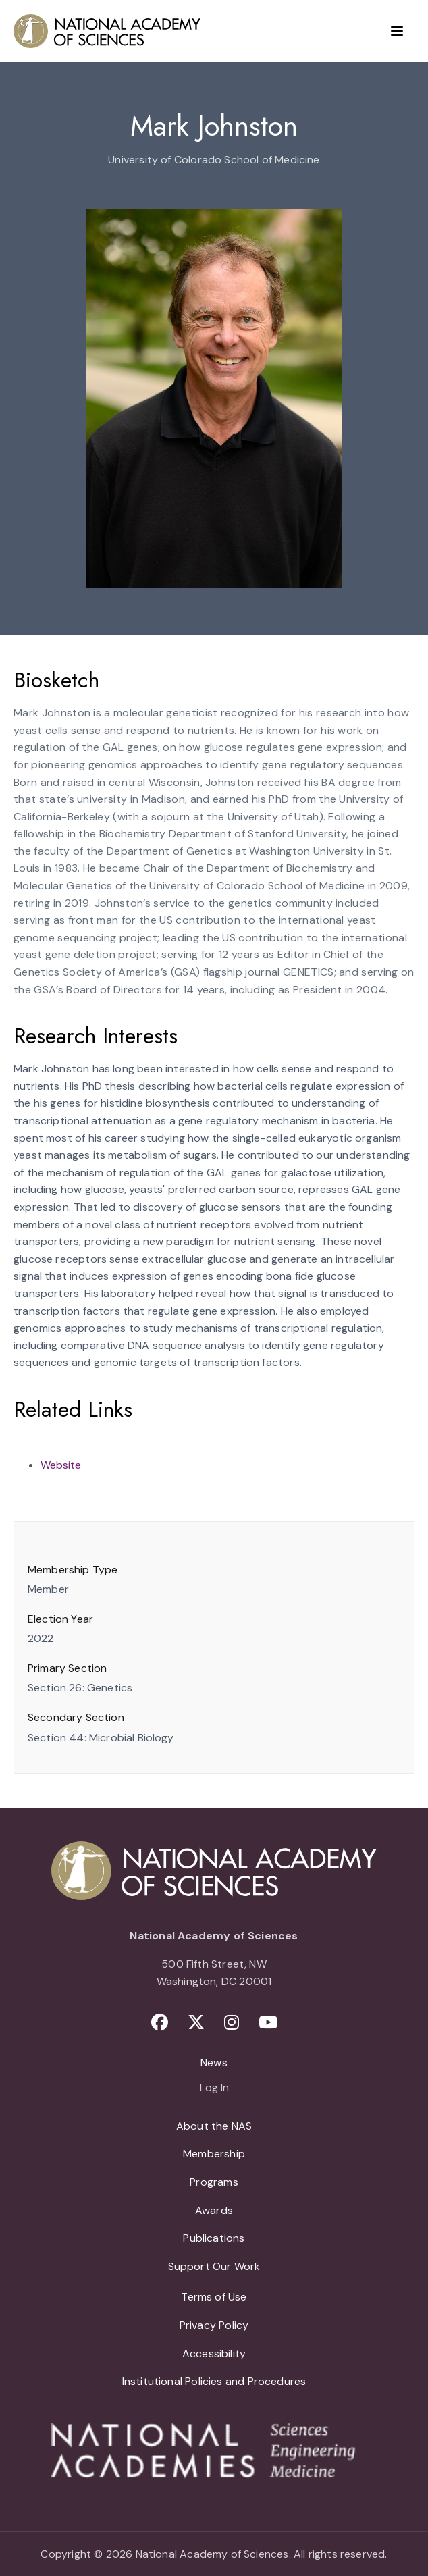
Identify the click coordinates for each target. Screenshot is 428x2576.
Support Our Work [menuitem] (214, 2266)
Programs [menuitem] (214, 2182)
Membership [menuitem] (214, 2154)
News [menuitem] (214, 2062)
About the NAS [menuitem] (214, 2126)
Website (61, 1465)
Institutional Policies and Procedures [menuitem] (214, 2381)
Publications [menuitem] (213, 2238)
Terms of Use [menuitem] (213, 2297)
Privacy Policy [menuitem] (214, 2325)
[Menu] (396, 31)
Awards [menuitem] (214, 2210)
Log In (214, 2088)
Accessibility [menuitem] (214, 2353)
